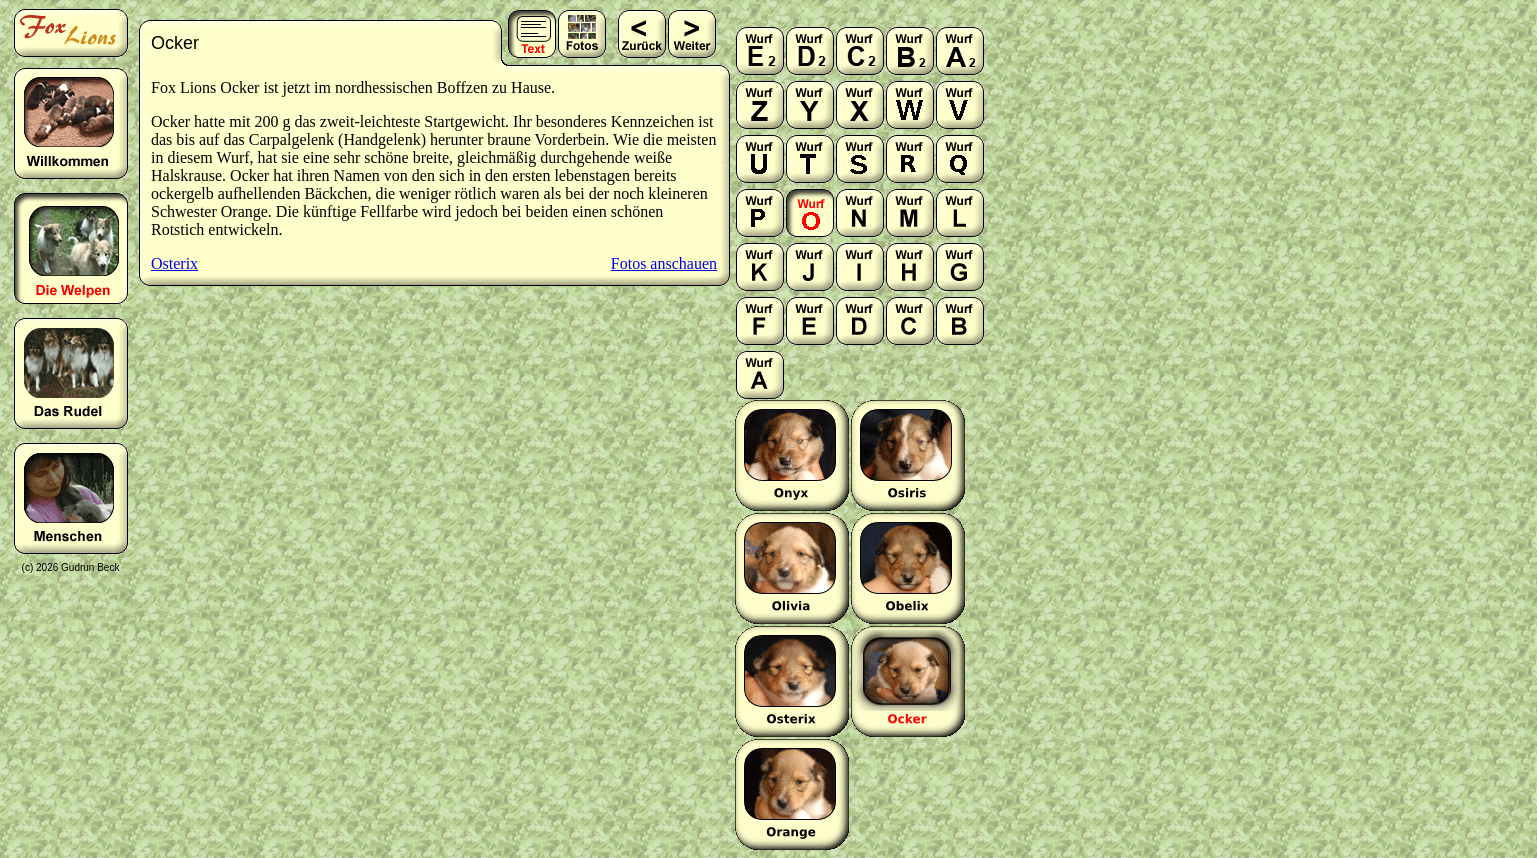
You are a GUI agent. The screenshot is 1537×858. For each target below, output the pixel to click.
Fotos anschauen (664, 263)
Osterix (174, 263)
